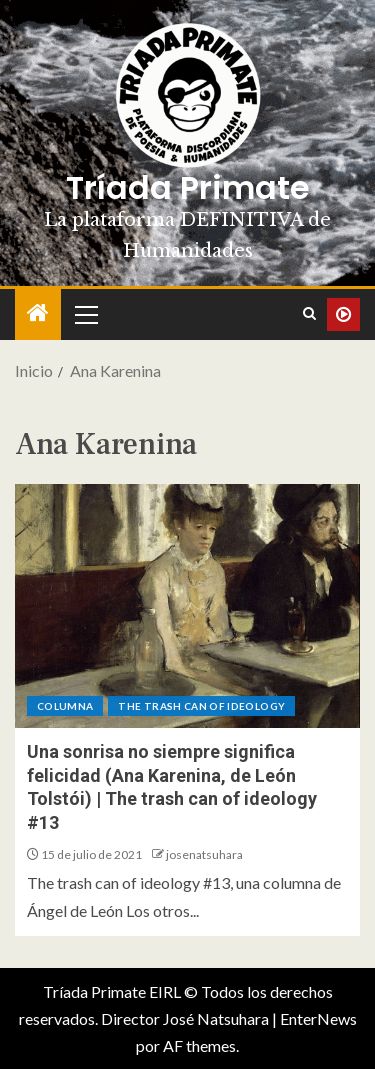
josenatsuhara (204, 854)
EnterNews (318, 1018)
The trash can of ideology (201, 706)
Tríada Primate (188, 187)
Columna (65, 706)
